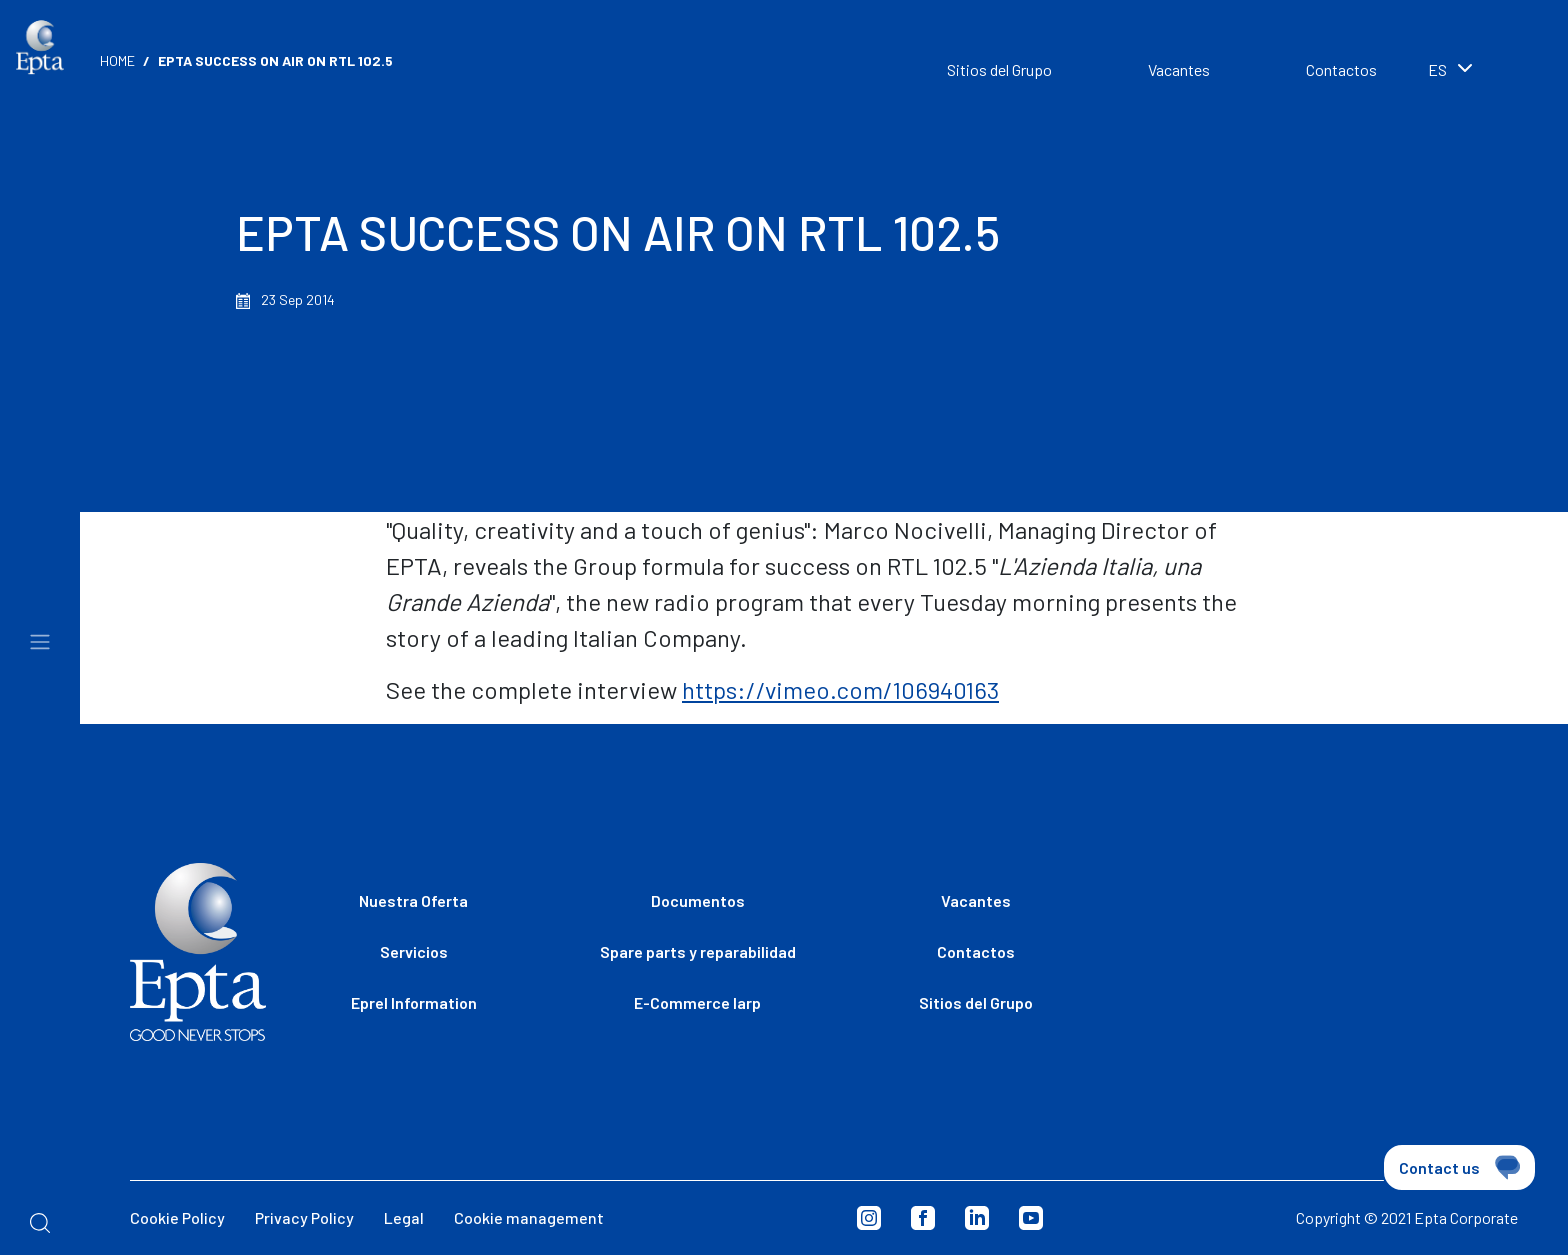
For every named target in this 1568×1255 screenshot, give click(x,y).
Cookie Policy (177, 1217)
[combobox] (1478, 72)
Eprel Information (414, 1002)
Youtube (1031, 1218)
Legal (404, 1217)
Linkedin (977, 1218)
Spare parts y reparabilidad (698, 951)
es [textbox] (1437, 69)
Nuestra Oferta (413, 900)
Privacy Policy (304, 1217)
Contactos (1341, 69)
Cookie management (529, 1217)
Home (117, 60)
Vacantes (1179, 69)
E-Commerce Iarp (697, 1002)
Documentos (698, 900)
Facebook (923, 1218)
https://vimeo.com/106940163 (840, 689)
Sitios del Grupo (999, 69)
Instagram (869, 1218)
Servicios (414, 951)
